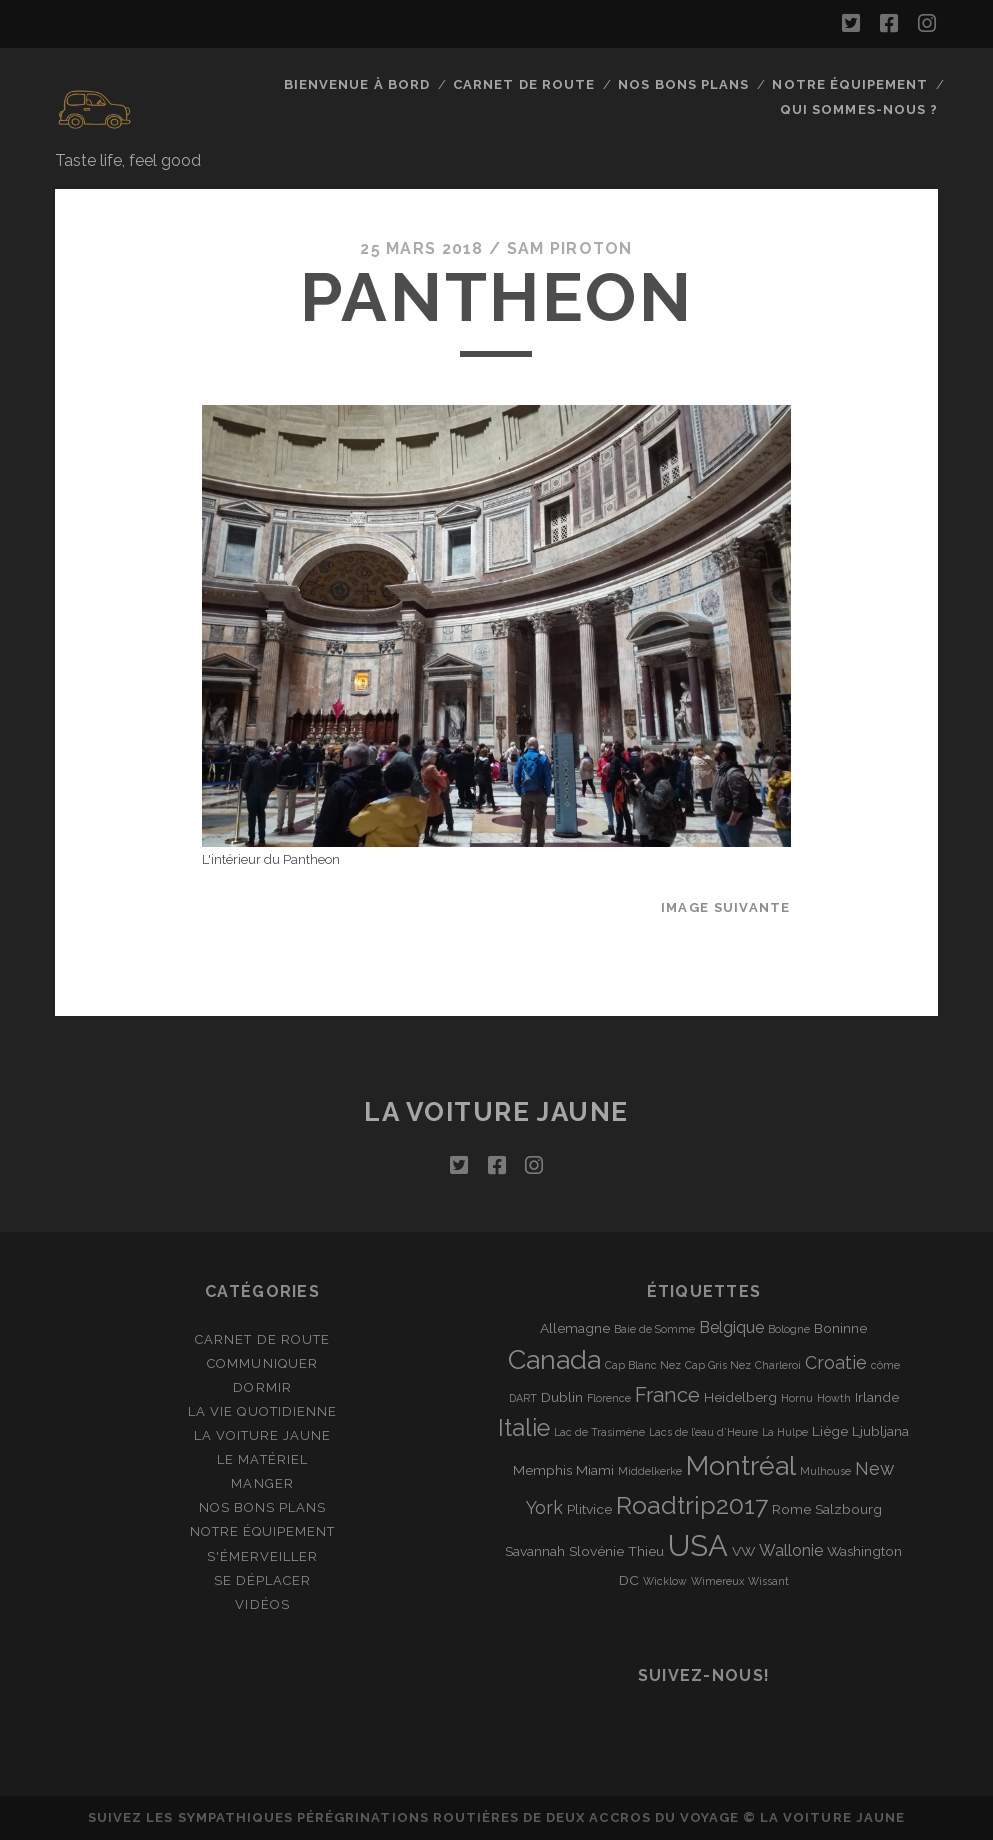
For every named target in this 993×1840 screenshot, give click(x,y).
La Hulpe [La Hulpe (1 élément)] (785, 1432)
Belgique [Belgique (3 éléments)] (731, 1327)
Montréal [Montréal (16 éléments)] (741, 1465)
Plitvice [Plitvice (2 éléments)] (589, 1509)
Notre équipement (850, 84)
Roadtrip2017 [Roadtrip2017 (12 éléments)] (692, 1505)
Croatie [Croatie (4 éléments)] (836, 1362)
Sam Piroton (570, 248)
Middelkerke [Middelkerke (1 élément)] (650, 1471)
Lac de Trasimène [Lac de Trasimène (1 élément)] (599, 1432)
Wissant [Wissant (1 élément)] (768, 1581)
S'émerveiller (263, 1556)
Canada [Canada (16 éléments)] (554, 1359)
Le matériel (262, 1459)
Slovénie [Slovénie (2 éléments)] (596, 1551)
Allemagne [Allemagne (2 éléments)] (575, 1328)
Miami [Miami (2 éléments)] (595, 1470)
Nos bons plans (683, 84)
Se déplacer (262, 1580)
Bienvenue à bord (357, 84)
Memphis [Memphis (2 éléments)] (542, 1470)
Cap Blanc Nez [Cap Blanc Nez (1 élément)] (643, 1365)
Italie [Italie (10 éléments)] (524, 1428)
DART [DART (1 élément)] (523, 1398)
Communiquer (262, 1363)
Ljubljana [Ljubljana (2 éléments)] (880, 1431)
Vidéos (262, 1604)
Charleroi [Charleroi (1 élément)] (778, 1365)
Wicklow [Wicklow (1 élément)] (665, 1581)
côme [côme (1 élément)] (885, 1365)
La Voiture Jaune (263, 1435)
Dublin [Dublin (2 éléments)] (562, 1397)
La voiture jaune (496, 1112)
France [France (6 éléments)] (667, 1395)
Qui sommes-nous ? (859, 109)
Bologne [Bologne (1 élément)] (789, 1329)
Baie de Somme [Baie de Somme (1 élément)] (654, 1329)
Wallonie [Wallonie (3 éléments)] (791, 1550)
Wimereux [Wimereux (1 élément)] (717, 1581)
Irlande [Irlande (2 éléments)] (877, 1397)
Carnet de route (524, 84)
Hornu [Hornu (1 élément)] (797, 1398)
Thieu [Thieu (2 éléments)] (646, 1551)
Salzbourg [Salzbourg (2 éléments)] (848, 1509)
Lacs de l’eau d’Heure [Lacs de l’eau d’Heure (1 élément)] (703, 1432)
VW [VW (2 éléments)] (743, 1551)
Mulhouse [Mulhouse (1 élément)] (825, 1471)
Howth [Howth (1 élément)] (834, 1398)
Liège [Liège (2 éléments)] (830, 1431)
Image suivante (726, 907)
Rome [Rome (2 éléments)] (791, 1509)
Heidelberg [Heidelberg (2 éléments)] (740, 1397)
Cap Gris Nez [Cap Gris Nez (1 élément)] (718, 1365)
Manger (262, 1483)
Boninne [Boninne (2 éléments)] (840, 1328)
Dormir (262, 1387)
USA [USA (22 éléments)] (698, 1545)
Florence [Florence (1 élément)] (609, 1398)
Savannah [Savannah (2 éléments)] (535, 1551)
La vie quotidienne (262, 1411)
